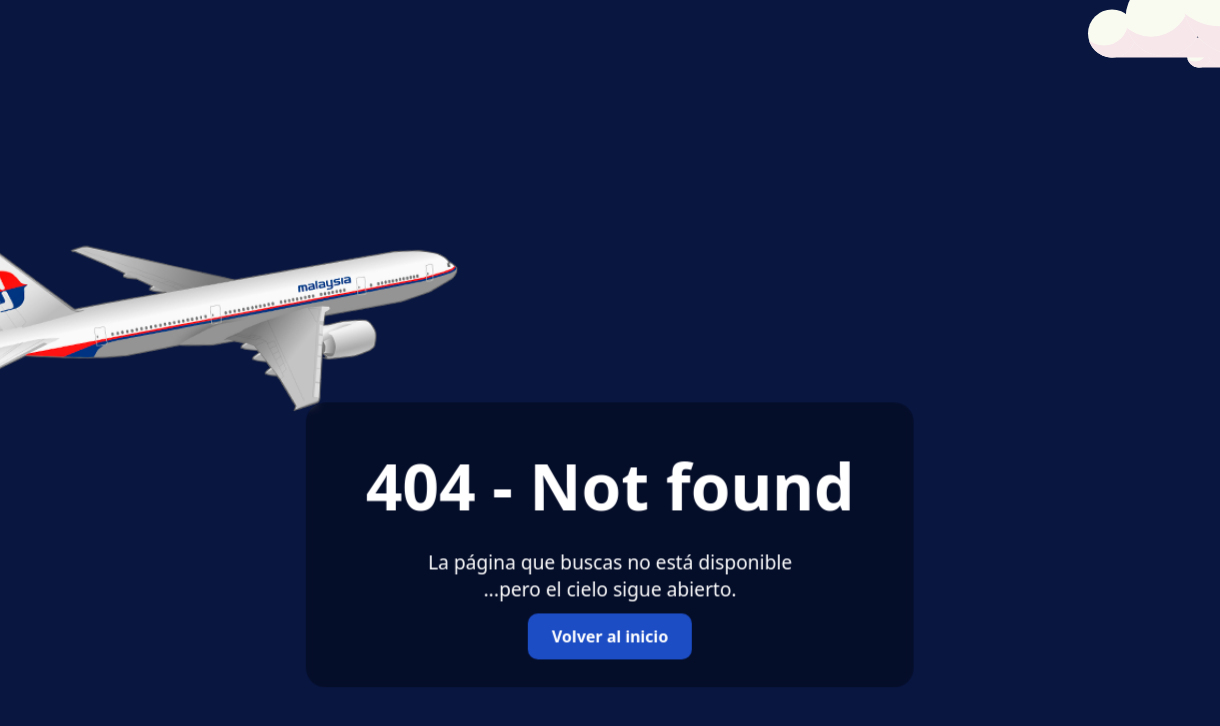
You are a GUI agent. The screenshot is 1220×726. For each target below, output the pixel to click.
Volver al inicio (610, 636)
